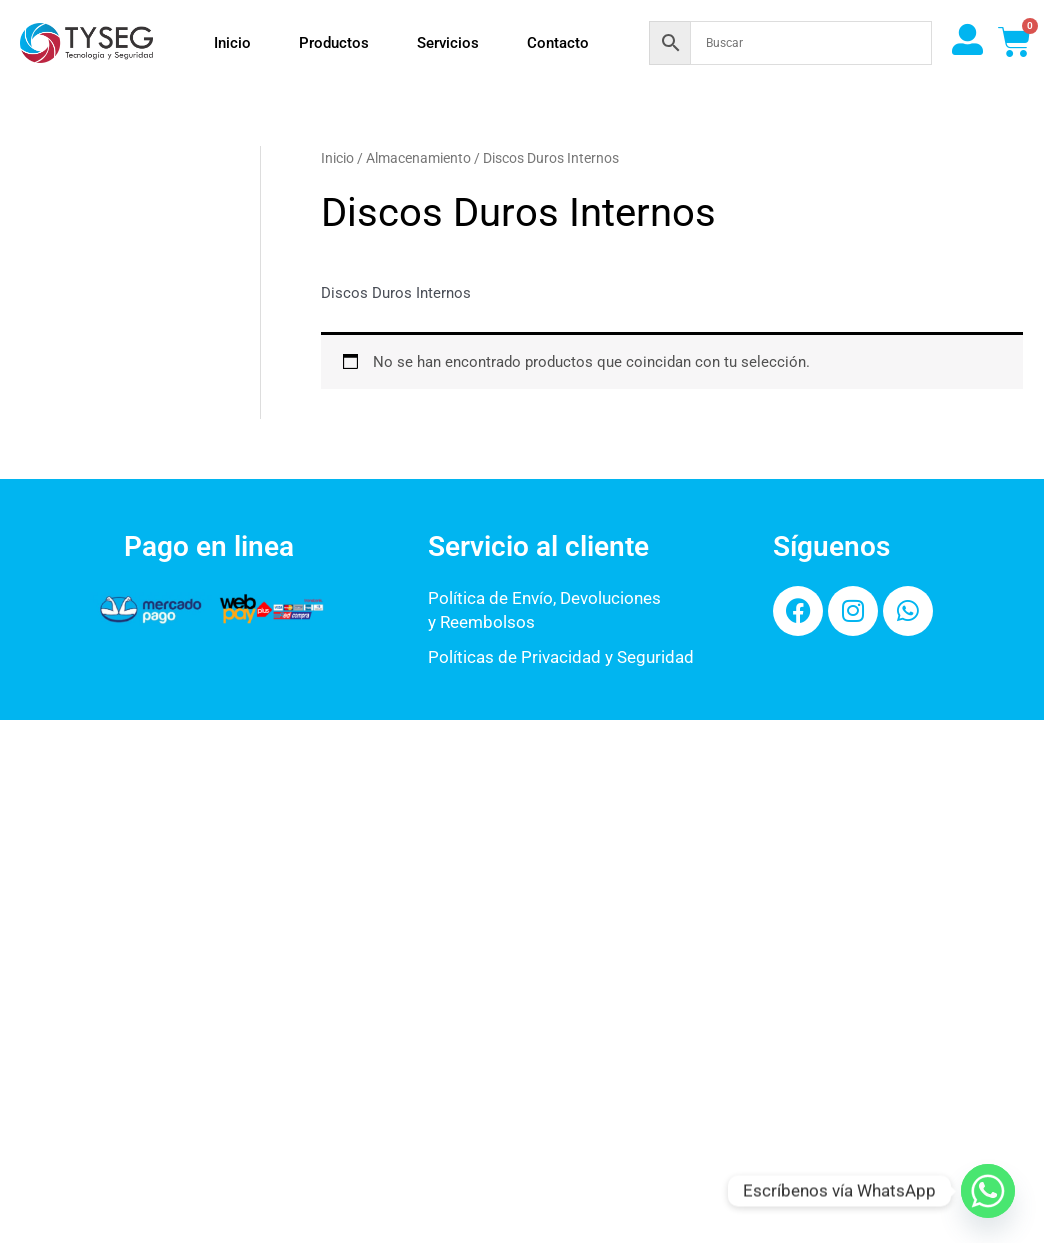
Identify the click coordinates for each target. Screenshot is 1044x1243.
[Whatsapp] (988, 1191)
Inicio (232, 43)
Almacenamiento (418, 158)
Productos (334, 43)
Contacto (558, 43)
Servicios (448, 43)
